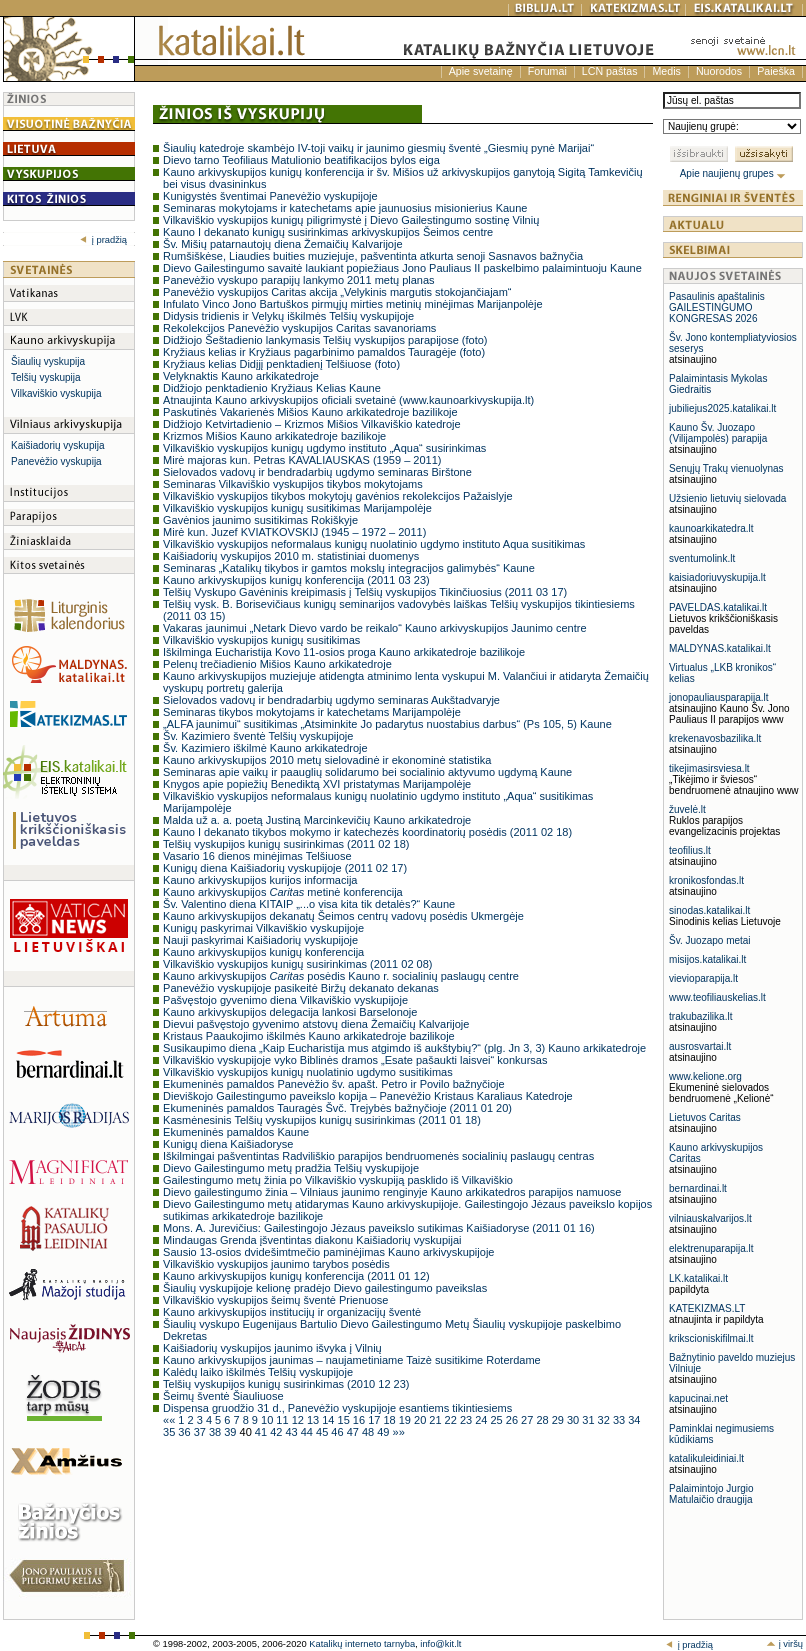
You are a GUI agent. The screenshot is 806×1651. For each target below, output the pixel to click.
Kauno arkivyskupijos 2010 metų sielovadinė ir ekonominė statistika (327, 760)
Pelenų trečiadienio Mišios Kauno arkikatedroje (277, 664)
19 (406, 1420)
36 (185, 1432)
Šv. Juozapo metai (710, 940)
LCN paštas (610, 71)
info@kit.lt (440, 1644)
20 (421, 1420)
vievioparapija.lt (703, 978)
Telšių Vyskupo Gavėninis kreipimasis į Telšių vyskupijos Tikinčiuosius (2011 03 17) (365, 592)
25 (498, 1420)
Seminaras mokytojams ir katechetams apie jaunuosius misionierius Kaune (345, 208)
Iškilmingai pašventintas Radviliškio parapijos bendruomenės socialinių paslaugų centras (378, 1156)
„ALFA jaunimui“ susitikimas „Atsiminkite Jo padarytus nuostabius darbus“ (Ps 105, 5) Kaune (387, 724)
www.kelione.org (705, 1076)
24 (482, 1420)
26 (513, 1420)
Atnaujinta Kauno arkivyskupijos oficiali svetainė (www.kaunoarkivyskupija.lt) (348, 400)
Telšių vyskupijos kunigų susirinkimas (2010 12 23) (286, 1384)
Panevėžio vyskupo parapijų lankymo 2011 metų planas (299, 280)
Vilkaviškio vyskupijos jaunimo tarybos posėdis (276, 1264)
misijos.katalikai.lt (707, 959)
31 (589, 1420)
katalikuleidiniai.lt (706, 1458)
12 (299, 1420)
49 (384, 1432)
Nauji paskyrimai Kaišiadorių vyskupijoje (260, 940)
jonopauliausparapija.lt (719, 697)
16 (360, 1420)
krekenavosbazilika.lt (715, 738)
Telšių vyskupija (45, 377)
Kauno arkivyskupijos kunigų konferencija (263, 952)
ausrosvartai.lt (700, 1046)
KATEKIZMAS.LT (707, 1308)
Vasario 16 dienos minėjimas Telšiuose (257, 856)
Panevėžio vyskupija (56, 461)
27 (528, 1420)
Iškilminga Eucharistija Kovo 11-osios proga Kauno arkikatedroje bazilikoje (344, 652)
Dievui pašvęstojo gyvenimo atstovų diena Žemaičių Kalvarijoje (316, 1024)
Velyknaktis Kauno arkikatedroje (241, 376)
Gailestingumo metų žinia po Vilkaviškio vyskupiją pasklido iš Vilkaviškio (338, 1180)
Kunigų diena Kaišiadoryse (228, 1144)
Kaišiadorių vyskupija (57, 445)
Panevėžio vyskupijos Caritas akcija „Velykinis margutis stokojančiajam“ (337, 292)
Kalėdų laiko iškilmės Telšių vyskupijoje (258, 1372)
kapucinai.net (698, 1398)
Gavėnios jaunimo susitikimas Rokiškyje (260, 520)
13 (314, 1420)
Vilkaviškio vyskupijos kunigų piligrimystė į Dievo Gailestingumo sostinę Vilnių (351, 220)
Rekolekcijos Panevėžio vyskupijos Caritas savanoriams (299, 328)
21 (436, 1420)
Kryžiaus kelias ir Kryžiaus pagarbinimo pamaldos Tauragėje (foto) (324, 352)
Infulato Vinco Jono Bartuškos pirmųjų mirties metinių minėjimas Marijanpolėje (352, 304)
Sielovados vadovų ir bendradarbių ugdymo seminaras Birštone (317, 472)
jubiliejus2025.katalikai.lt (722, 408)
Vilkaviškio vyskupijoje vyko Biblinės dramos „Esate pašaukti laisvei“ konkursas (355, 1060)
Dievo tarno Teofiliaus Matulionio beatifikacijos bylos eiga (301, 160)
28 (543, 1420)
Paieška (776, 71)
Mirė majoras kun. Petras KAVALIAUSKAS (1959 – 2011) (302, 460)
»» (399, 1432)
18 (390, 1420)
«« (170, 1420)
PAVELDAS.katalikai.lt (718, 607)
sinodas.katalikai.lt (709, 910)
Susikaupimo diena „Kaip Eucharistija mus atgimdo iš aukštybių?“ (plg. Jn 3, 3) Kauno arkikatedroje (404, 1048)
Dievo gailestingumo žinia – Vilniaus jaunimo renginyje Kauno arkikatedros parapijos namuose (392, 1192)
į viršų (784, 1644)
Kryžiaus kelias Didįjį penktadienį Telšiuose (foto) (281, 364)
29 (559, 1420)
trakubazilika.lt (700, 1016)
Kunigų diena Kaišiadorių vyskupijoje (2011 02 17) (285, 868)
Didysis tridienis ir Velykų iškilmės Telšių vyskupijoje (288, 316)
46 (338, 1432)
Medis (666, 71)
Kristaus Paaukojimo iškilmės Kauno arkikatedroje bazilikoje (309, 1036)
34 (634, 1420)
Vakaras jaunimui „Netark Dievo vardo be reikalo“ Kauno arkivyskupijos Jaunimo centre (375, 628)
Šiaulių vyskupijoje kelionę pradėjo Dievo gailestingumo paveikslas (325, 1288)
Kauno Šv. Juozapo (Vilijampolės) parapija (718, 433)
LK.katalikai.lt (698, 1278)
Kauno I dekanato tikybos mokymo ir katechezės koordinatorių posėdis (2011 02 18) (367, 832)
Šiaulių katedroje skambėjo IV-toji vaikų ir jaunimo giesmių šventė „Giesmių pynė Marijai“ (378, 148)
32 (605, 1420)
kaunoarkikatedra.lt (711, 528)
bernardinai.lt (698, 1188)
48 (369, 1432)
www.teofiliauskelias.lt (717, 997)
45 (323, 1432)
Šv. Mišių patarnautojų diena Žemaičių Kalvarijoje (282, 244)
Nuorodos (719, 71)
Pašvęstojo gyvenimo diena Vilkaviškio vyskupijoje (285, 1000)
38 (216, 1432)
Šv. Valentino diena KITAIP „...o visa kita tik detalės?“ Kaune (309, 904)
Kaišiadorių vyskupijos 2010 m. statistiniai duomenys (291, 556)
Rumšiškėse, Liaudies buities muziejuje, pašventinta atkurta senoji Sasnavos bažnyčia (373, 256)
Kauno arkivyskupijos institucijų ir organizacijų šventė (292, 1312)
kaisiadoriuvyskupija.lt (717, 577)
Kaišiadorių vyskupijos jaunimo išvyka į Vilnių (272, 1348)
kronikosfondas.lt (706, 880)
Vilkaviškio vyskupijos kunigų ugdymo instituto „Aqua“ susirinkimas (324, 448)
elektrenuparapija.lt (711, 1248)
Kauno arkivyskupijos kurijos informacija (260, 880)
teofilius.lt (690, 850)
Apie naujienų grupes (733, 173)
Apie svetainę (481, 71)
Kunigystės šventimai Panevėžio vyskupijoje (270, 196)
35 (170, 1432)
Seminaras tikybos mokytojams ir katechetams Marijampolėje (312, 712)
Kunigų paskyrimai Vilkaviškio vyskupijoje (263, 928)
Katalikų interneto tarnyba (362, 1644)
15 (345, 1420)
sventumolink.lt (702, 558)
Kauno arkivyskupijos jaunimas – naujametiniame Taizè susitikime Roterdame (352, 1360)
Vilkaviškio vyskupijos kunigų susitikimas (261, 640)
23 (467, 1420)
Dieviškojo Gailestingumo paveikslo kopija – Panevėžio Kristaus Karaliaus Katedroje (368, 1096)
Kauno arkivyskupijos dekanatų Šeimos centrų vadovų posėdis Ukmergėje (343, 916)
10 (268, 1420)
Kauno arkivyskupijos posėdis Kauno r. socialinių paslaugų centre (341, 976)
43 (292, 1432)
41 (262, 1432)
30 (574, 1420)
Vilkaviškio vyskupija (56, 393)
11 (283, 1420)
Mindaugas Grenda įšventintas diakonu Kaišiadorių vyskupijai (312, 1240)
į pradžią (103, 240)
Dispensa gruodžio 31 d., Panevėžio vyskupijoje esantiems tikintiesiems (337, 1408)
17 (375, 1420)
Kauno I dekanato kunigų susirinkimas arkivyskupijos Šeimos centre (328, 232)
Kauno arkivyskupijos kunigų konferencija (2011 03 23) (296, 580)
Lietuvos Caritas (705, 1117)
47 (354, 1432)
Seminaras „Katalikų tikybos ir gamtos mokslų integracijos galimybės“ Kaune (349, 568)
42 (277, 1432)
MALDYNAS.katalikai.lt (720, 648)
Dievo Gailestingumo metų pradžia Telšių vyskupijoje (291, 1168)
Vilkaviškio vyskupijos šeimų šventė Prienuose (275, 1300)
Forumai (547, 71)
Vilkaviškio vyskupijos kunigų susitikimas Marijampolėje (297, 508)
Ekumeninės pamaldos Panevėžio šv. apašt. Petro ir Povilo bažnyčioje (334, 1084)
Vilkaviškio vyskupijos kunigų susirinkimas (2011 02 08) (297, 964)
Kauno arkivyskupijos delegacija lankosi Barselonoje (290, 1012)
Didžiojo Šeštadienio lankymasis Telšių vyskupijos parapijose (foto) (325, 340)
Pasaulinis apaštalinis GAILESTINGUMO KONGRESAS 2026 (717, 307)
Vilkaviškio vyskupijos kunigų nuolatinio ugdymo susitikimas (308, 1072)
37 (201, 1432)
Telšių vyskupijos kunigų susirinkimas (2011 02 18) (286, 844)
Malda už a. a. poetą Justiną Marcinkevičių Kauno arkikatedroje (317, 820)
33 (620, 1420)
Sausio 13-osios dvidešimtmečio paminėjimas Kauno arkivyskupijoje (328, 1252)
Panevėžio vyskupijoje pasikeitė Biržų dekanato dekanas (301, 988)
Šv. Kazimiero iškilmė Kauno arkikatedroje (265, 748)
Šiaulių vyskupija (48, 361)
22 (452, 1420)
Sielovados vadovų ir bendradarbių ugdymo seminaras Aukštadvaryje (331, 700)
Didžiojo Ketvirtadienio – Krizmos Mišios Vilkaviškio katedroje (312, 424)
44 (308, 1432)
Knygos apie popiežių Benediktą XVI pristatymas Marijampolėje (317, 784)
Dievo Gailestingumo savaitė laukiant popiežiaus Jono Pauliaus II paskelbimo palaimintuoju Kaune (402, 268)
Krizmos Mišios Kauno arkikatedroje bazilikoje (274, 436)
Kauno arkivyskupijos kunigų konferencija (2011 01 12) (296, 1276)
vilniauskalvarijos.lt (710, 1218)
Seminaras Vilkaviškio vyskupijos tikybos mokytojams (293, 484)
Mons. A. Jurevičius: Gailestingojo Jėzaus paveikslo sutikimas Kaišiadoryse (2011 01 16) (379, 1228)
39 (231, 1432)
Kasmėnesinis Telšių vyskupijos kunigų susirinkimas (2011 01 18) (322, 1120)
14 (329, 1420)
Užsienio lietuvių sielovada (727, 498)
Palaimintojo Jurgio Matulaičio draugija (711, 1494)
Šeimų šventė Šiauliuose (223, 1396)
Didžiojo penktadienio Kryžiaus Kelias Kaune (272, 388)
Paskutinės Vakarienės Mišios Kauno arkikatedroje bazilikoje (310, 412)
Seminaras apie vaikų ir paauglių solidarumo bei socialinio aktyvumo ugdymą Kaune (367, 772)
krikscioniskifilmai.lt (711, 1338)
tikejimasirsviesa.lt (709, 768)
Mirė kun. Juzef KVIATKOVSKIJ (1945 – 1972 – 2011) (294, 532)
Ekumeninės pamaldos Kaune (236, 1132)
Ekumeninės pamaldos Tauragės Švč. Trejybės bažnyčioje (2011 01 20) (337, 1108)
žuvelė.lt (687, 809)
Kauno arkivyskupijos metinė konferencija (283, 892)
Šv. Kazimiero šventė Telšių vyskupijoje (258, 736)
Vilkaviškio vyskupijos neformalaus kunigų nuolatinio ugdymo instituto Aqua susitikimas (374, 544)
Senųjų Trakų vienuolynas (726, 468)
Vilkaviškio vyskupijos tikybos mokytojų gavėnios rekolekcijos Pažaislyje (338, 496)
